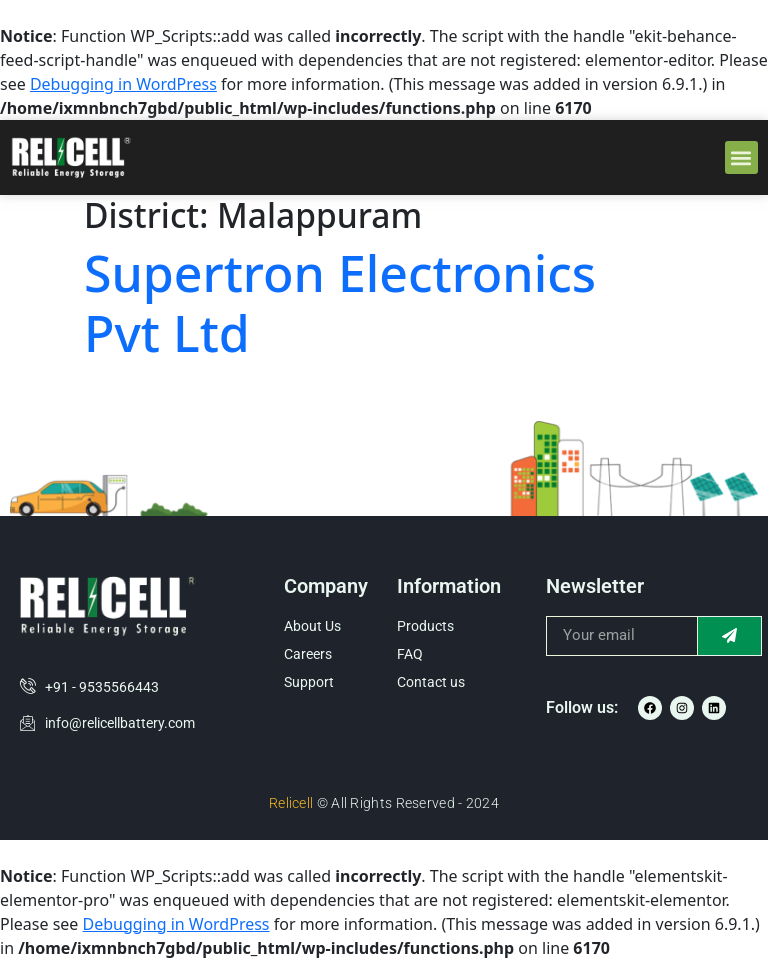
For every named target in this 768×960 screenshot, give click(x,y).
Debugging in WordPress (123, 84)
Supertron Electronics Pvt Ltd (340, 303)
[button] (741, 157)
